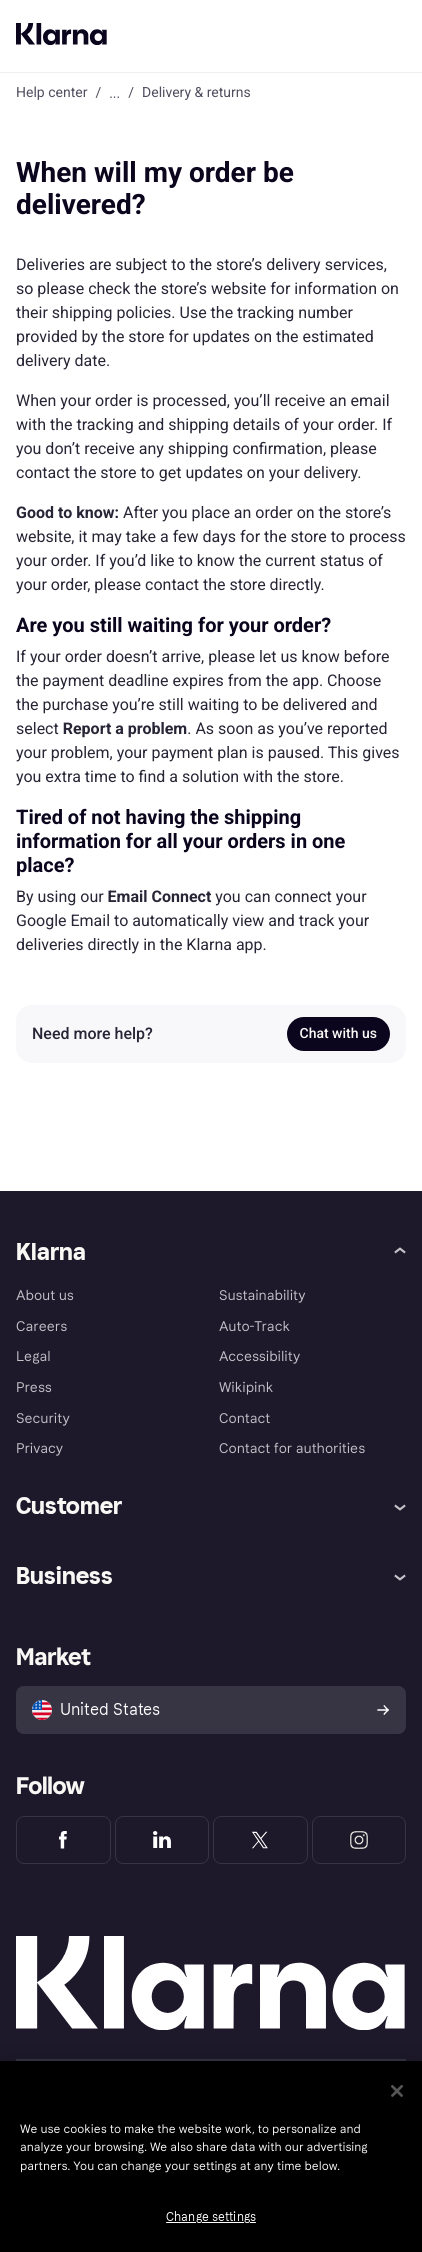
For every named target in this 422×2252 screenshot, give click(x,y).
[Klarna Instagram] (359, 1840)
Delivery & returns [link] (196, 93)
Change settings (211, 2217)
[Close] (397, 2091)
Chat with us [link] (338, 1034)
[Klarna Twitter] (260, 1840)
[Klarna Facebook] (63, 1840)
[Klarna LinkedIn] (162, 1840)
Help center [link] (51, 93)
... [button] (114, 93)
